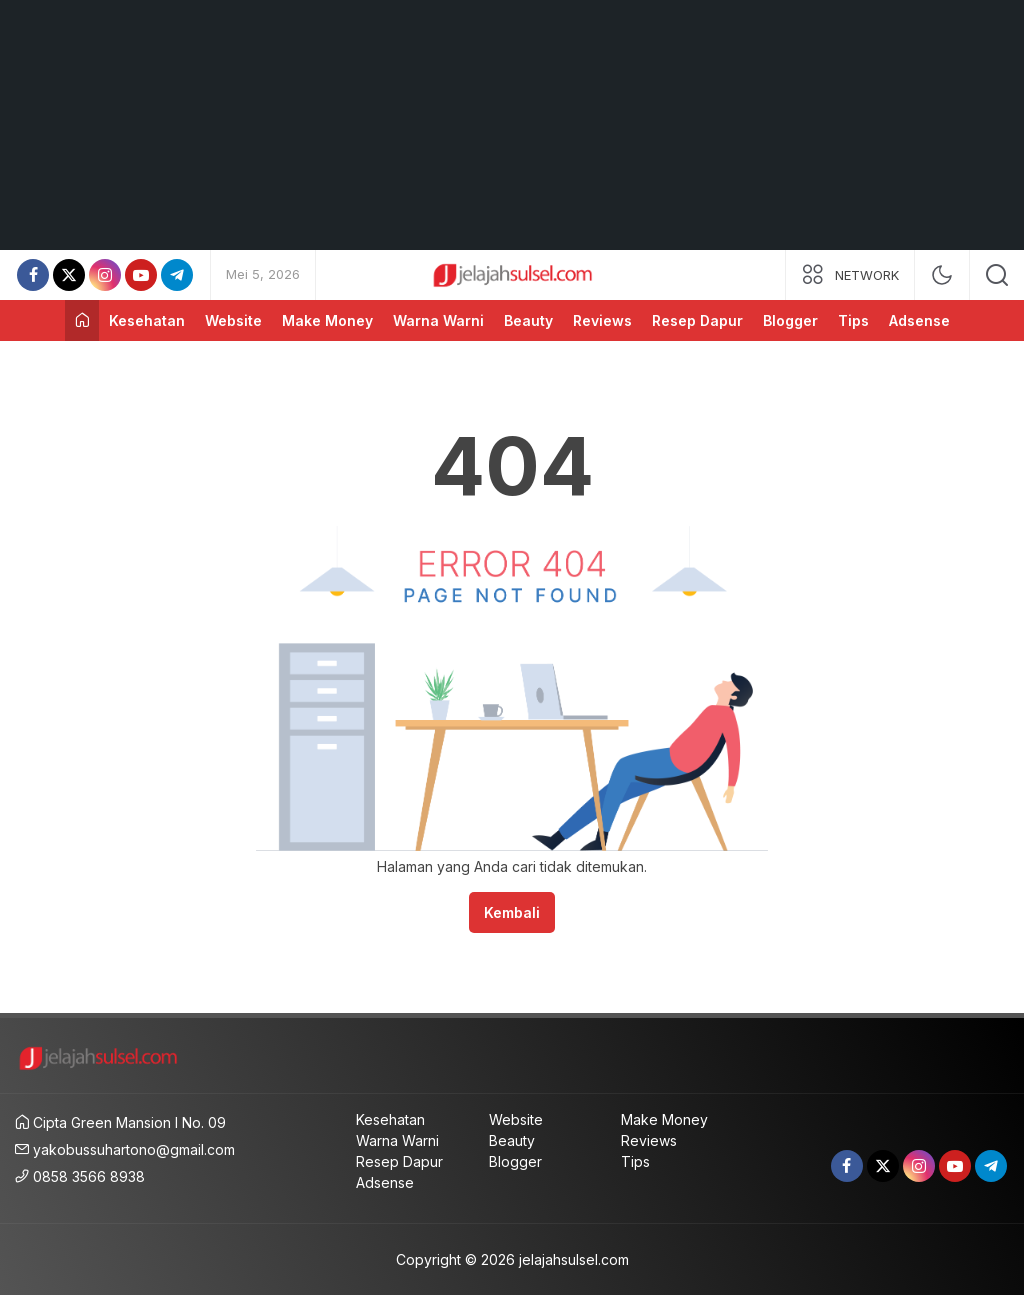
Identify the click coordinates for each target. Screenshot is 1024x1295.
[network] (850, 275)
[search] (997, 275)
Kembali (512, 912)
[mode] (942, 275)
